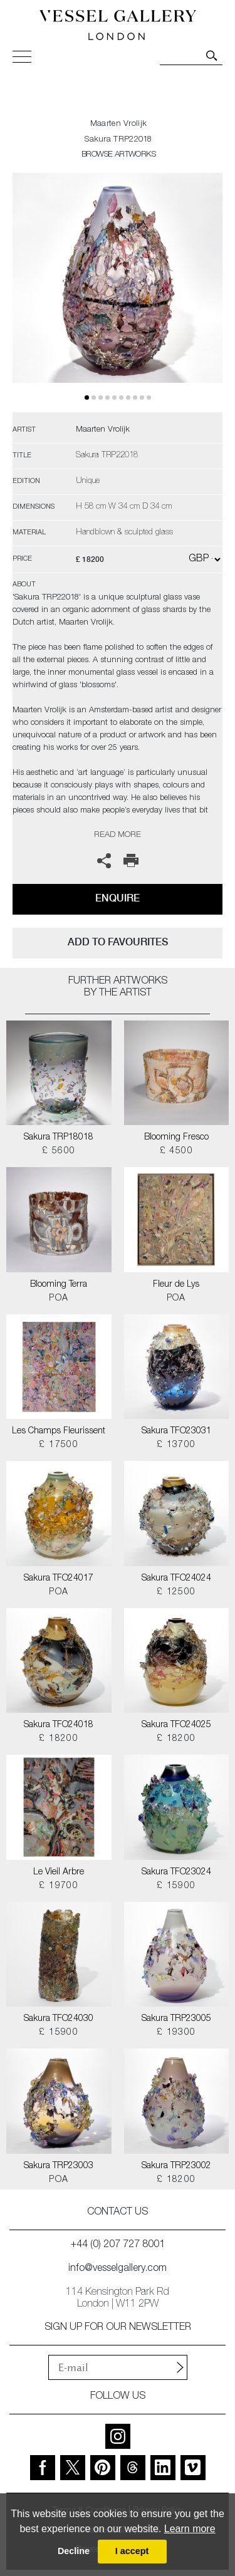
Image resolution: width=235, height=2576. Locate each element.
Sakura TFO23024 (176, 1872)
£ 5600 (58, 1151)
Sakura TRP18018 (58, 1137)
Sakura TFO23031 (176, 1431)
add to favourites (118, 942)
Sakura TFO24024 (176, 1578)
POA (58, 1298)
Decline (74, 2551)
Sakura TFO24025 (176, 1725)
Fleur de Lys (176, 1284)
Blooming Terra (58, 1284)
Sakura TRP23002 (176, 2166)
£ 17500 (58, 1445)
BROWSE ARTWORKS (118, 155)
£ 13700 (176, 1445)
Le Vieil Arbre (58, 1872)
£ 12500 (176, 1592)
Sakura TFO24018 (58, 1725)
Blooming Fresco (176, 1137)
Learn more (190, 2528)
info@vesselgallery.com (117, 2269)
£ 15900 (176, 1886)
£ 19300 (176, 2032)
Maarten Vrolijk (118, 124)
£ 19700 (58, 1886)
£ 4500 (176, 1151)
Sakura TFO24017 (58, 1578)
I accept (132, 2551)
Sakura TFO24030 (58, 2019)
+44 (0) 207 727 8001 (118, 2245)
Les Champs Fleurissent (58, 1431)
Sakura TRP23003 (58, 2166)
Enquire (117, 898)
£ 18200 (58, 1739)
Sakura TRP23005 (176, 2019)
